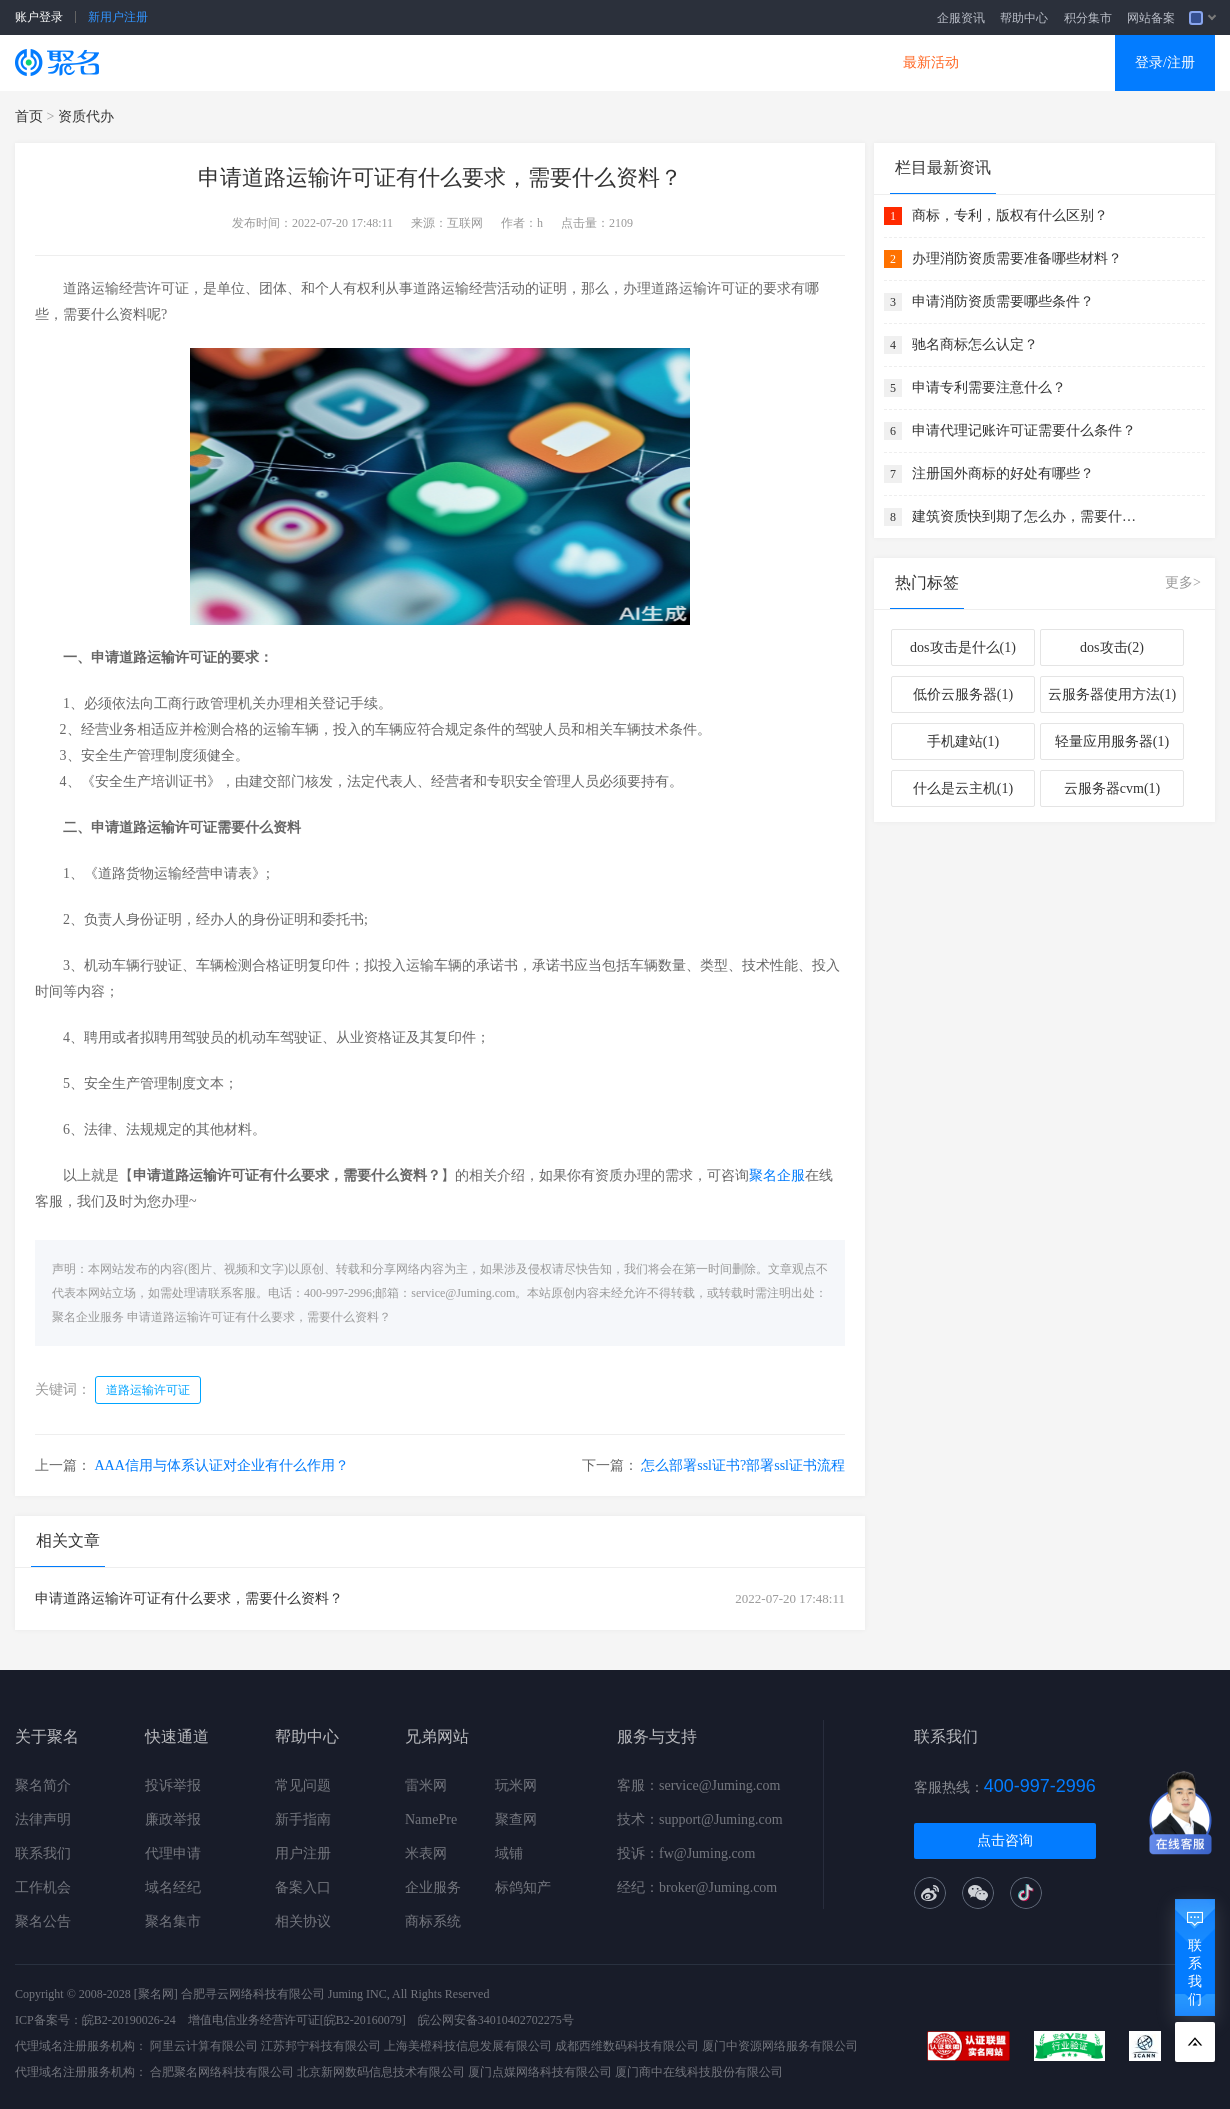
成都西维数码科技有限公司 (627, 2046)
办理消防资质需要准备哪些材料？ (1017, 258)
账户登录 (39, 17)
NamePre (431, 1819)
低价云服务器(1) (963, 694)
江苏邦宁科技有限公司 (321, 2046)
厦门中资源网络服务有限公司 (780, 2046)
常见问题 (303, 1785)
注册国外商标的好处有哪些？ (1003, 473)
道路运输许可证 (148, 1390)
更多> (1183, 582)
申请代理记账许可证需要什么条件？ (1024, 430)
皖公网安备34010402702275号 (496, 2020)
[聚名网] (156, 1994)
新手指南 (303, 1819)
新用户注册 (118, 17)
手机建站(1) (963, 741)
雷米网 (426, 1785)
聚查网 (516, 1819)
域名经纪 (173, 1887)
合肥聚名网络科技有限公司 (222, 2072)
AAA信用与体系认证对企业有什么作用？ (222, 1465)
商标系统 (433, 1921)
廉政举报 (173, 1819)
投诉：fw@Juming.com (686, 1853)
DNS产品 (815, 62)
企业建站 (467, 62)
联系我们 (43, 1853)
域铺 (509, 1853)
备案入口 (303, 1887)
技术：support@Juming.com (700, 1819)
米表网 (426, 1853)
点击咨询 (1005, 1840)
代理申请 (173, 1853)
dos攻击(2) (1112, 647)
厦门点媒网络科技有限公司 (540, 2072)
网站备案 (1151, 18)
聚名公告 (43, 1921)
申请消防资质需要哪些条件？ (1003, 301)
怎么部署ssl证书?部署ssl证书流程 (743, 1465)
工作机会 (43, 1887)
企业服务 (433, 1887)
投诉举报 (173, 1785)
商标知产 (583, 62)
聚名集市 (173, 1921)
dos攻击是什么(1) (963, 647)
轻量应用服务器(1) (1112, 741)
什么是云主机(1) (963, 788)
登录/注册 (1165, 62)
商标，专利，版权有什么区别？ (1010, 215)
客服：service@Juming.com (698, 1785)
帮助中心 (1024, 18)
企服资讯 (961, 18)
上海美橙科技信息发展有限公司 (468, 2046)
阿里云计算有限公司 (204, 2046)
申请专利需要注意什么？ (989, 387)
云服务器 (351, 62)
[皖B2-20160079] (363, 2020)
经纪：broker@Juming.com (697, 1887)
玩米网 (516, 1785)
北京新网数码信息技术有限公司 (381, 2072)
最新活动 (931, 62)
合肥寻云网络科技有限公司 (253, 1994)
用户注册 (303, 1853)
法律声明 (43, 1819)
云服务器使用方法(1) (1112, 694)
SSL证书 (237, 62)
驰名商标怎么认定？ (975, 344)
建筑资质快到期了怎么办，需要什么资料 (1027, 516)
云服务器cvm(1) (1112, 788)
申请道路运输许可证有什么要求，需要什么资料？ (259, 1317)
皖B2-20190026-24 (129, 2020)
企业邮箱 (699, 62)
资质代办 (86, 116)
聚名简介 (43, 1785)
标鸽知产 (523, 1887)
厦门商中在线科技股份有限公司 (699, 2072)
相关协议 (303, 1921)
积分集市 (1088, 18)
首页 (29, 116)
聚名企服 (777, 1175)
